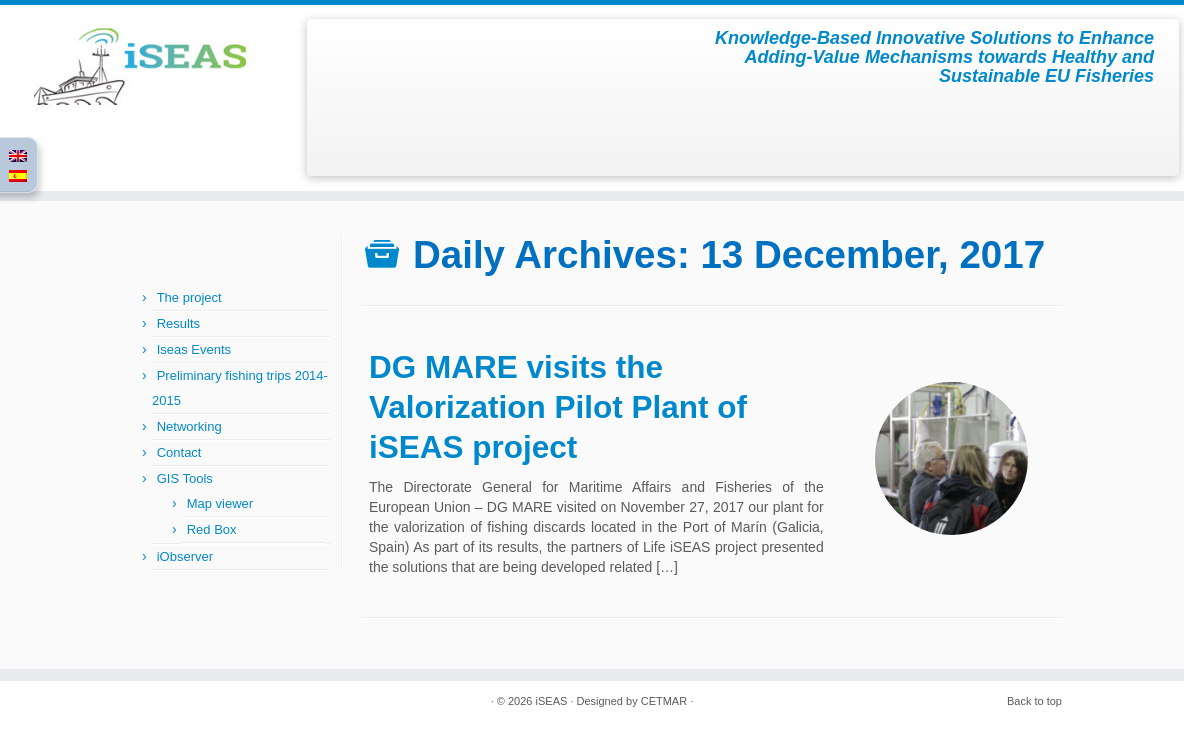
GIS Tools (185, 478)
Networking (189, 426)
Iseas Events (194, 349)
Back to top (1034, 701)
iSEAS (552, 701)
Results (178, 323)
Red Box (212, 529)
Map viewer (220, 503)
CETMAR (664, 701)
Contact (179, 452)
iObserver (185, 556)
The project (189, 297)
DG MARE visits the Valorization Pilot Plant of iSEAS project (558, 407)
